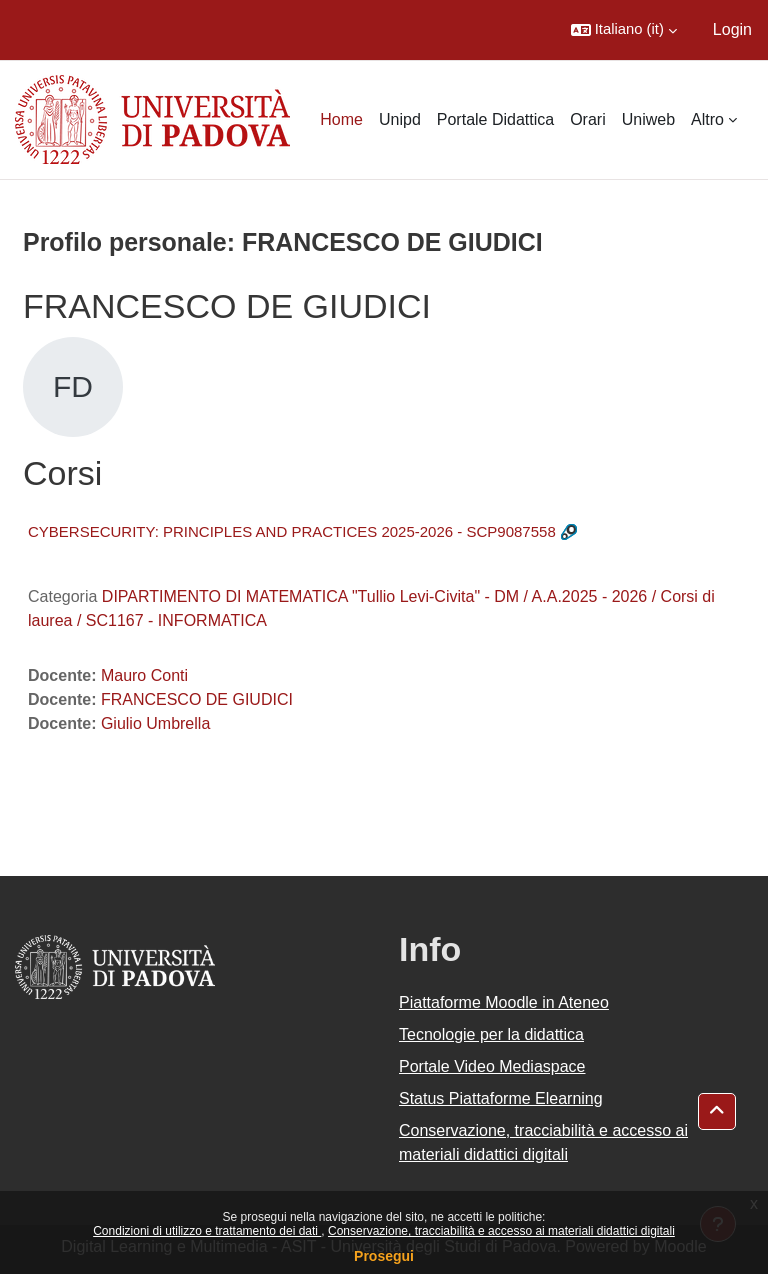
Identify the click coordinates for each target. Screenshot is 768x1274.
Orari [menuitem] (588, 119)
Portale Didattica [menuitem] (495, 119)
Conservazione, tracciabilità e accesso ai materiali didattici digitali (501, 1231)
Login (732, 29)
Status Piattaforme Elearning (501, 1098)
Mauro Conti (144, 675)
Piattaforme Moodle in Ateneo (504, 1002)
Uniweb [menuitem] (648, 119)
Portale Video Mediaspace (492, 1066)
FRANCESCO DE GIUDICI (197, 699)
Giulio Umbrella (155, 723)
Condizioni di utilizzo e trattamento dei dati (207, 1231)
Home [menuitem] (341, 119)
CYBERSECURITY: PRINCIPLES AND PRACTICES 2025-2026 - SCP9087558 (292, 531)
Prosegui (384, 1256)
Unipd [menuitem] (400, 119)
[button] (624, 30)
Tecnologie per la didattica (491, 1034)
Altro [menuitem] (707, 119)
